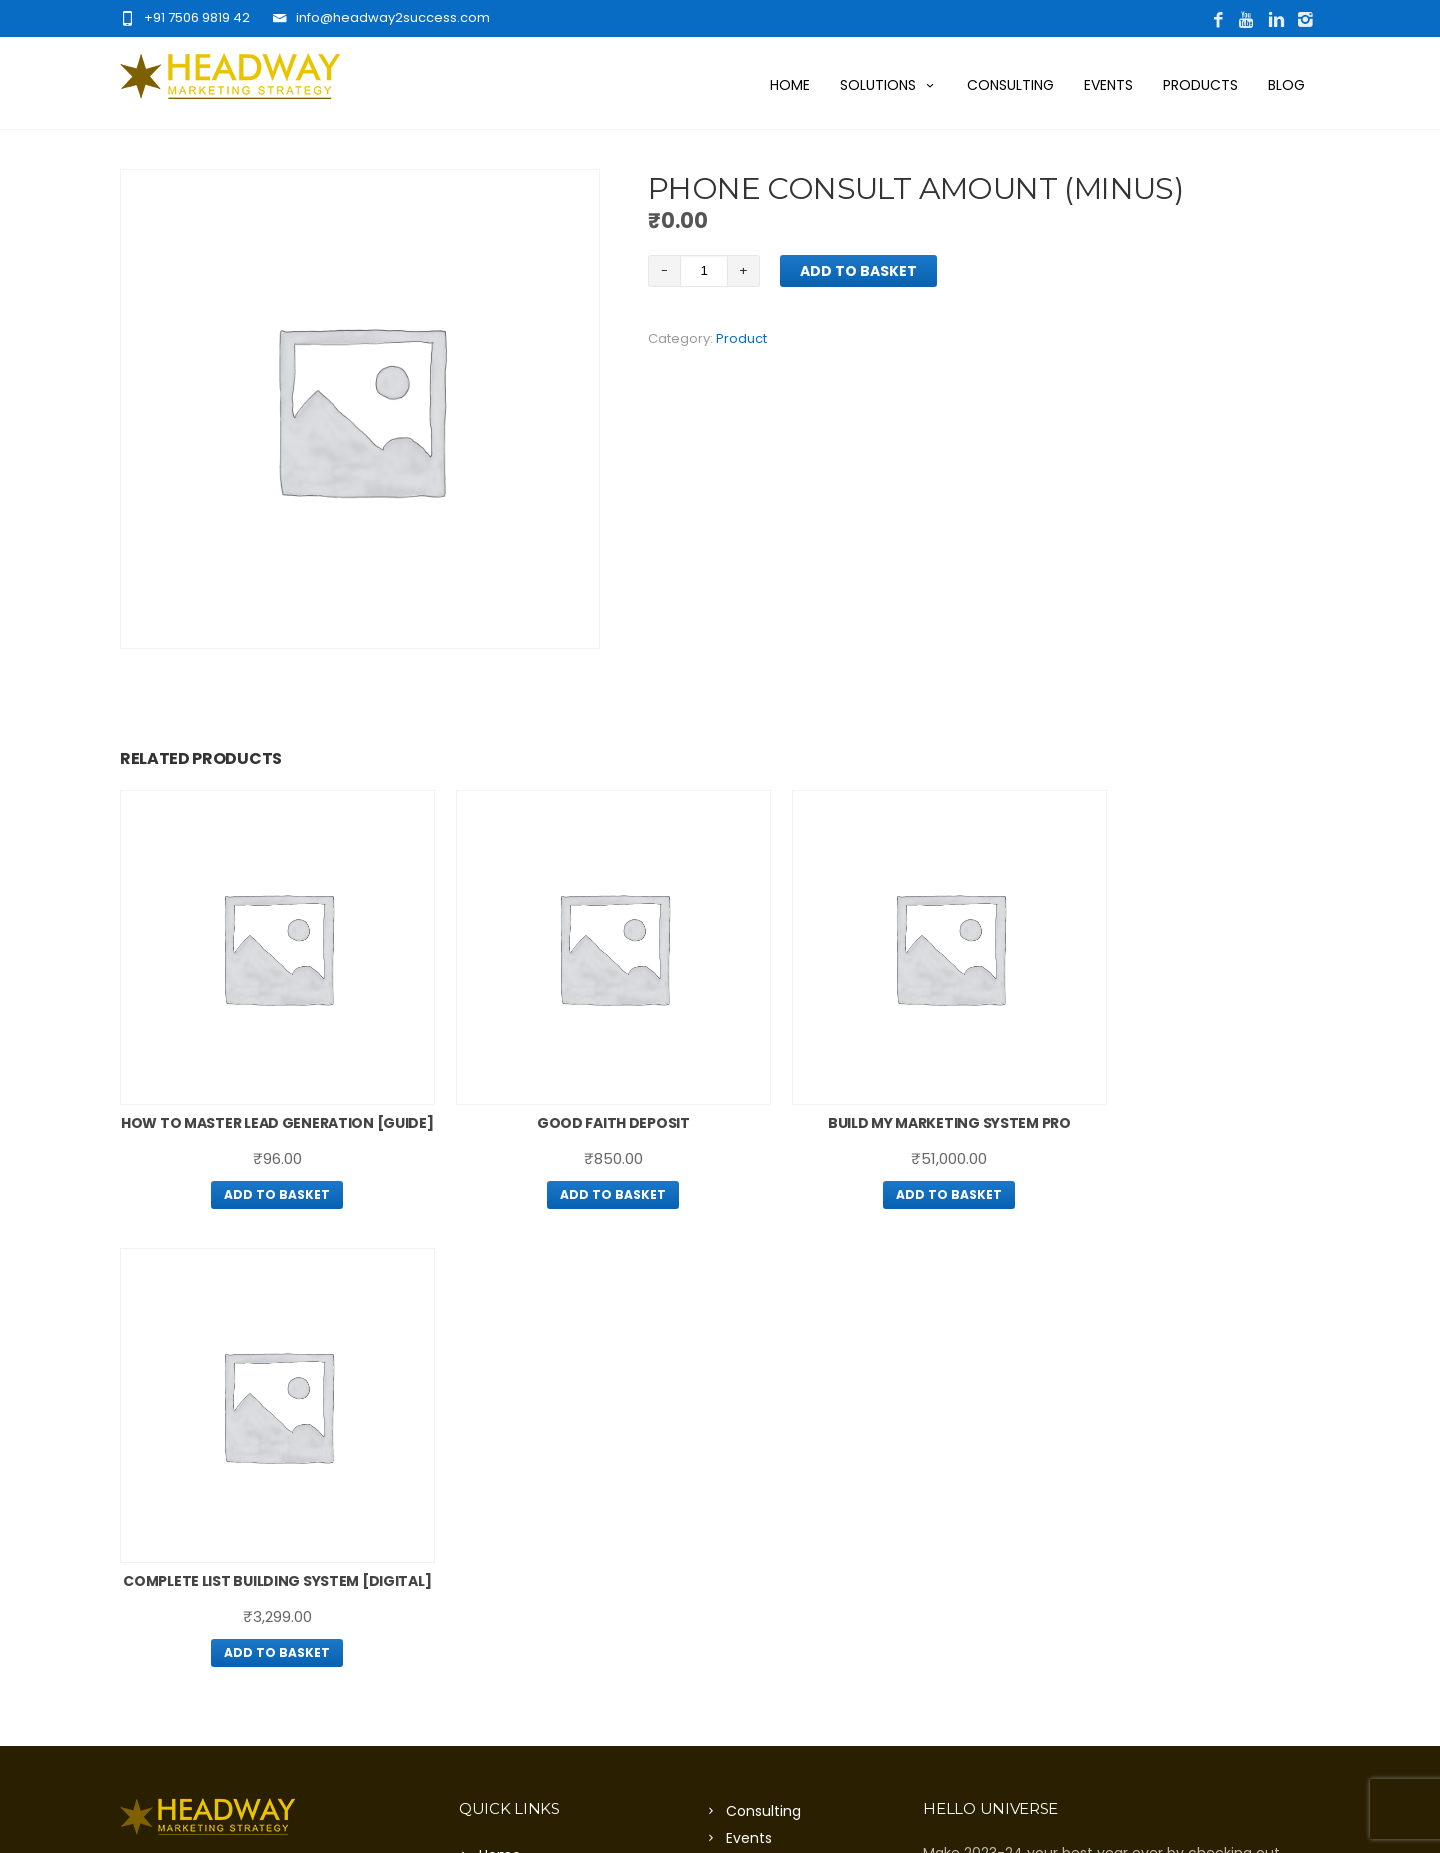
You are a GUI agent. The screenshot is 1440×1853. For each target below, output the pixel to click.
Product (741, 338)
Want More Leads (539, 1468)
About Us (510, 1414)
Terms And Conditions (803, 1478)
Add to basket (858, 271)
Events (1108, 85)
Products (1200, 85)
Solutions (888, 85)
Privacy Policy (773, 1451)
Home (790, 85)
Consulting (1010, 85)
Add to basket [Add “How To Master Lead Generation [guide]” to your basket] (261, 1184)
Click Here (344, 1565)
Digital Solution (530, 1495)
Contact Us (518, 1522)
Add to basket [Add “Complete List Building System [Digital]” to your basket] (1179, 1184)
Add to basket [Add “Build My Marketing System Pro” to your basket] (873, 1161)
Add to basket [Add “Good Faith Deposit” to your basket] (567, 1161)
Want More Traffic (543, 1441)
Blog (1286, 85)
